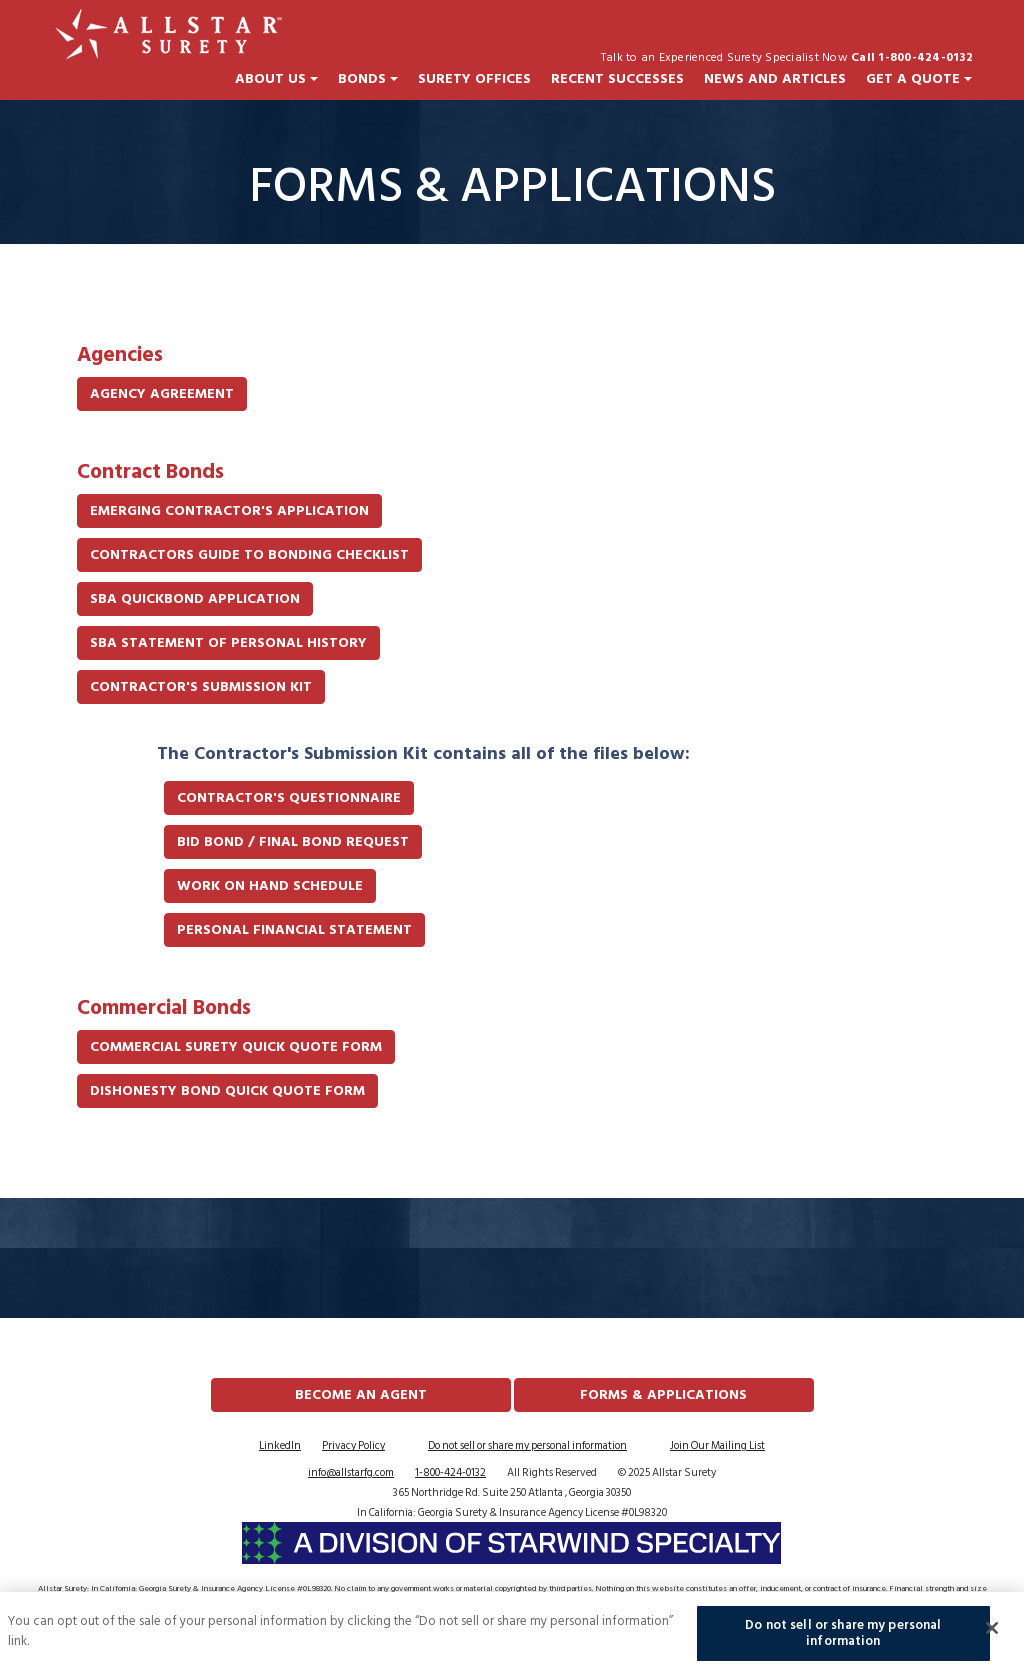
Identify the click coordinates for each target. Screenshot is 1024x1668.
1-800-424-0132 (450, 1473)
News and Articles (775, 79)
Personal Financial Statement (294, 929)
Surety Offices (474, 79)
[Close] (992, 1634)
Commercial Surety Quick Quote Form (236, 1046)
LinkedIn (280, 1446)
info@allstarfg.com (351, 1473)
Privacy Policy (353, 1446)
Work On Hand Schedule (270, 885)
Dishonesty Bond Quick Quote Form (227, 1090)
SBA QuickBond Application (195, 598)
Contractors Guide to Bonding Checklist (249, 554)
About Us (276, 79)
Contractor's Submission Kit (201, 686)
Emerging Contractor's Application (229, 510)
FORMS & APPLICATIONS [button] (663, 1394)
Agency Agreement (162, 393)
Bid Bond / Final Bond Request (293, 841)
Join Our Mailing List (717, 1446)
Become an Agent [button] (361, 1394)
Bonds (368, 79)
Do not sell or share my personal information (527, 1446)
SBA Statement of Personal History (228, 642)
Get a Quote (919, 79)
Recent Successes (617, 79)
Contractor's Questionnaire (289, 797)
